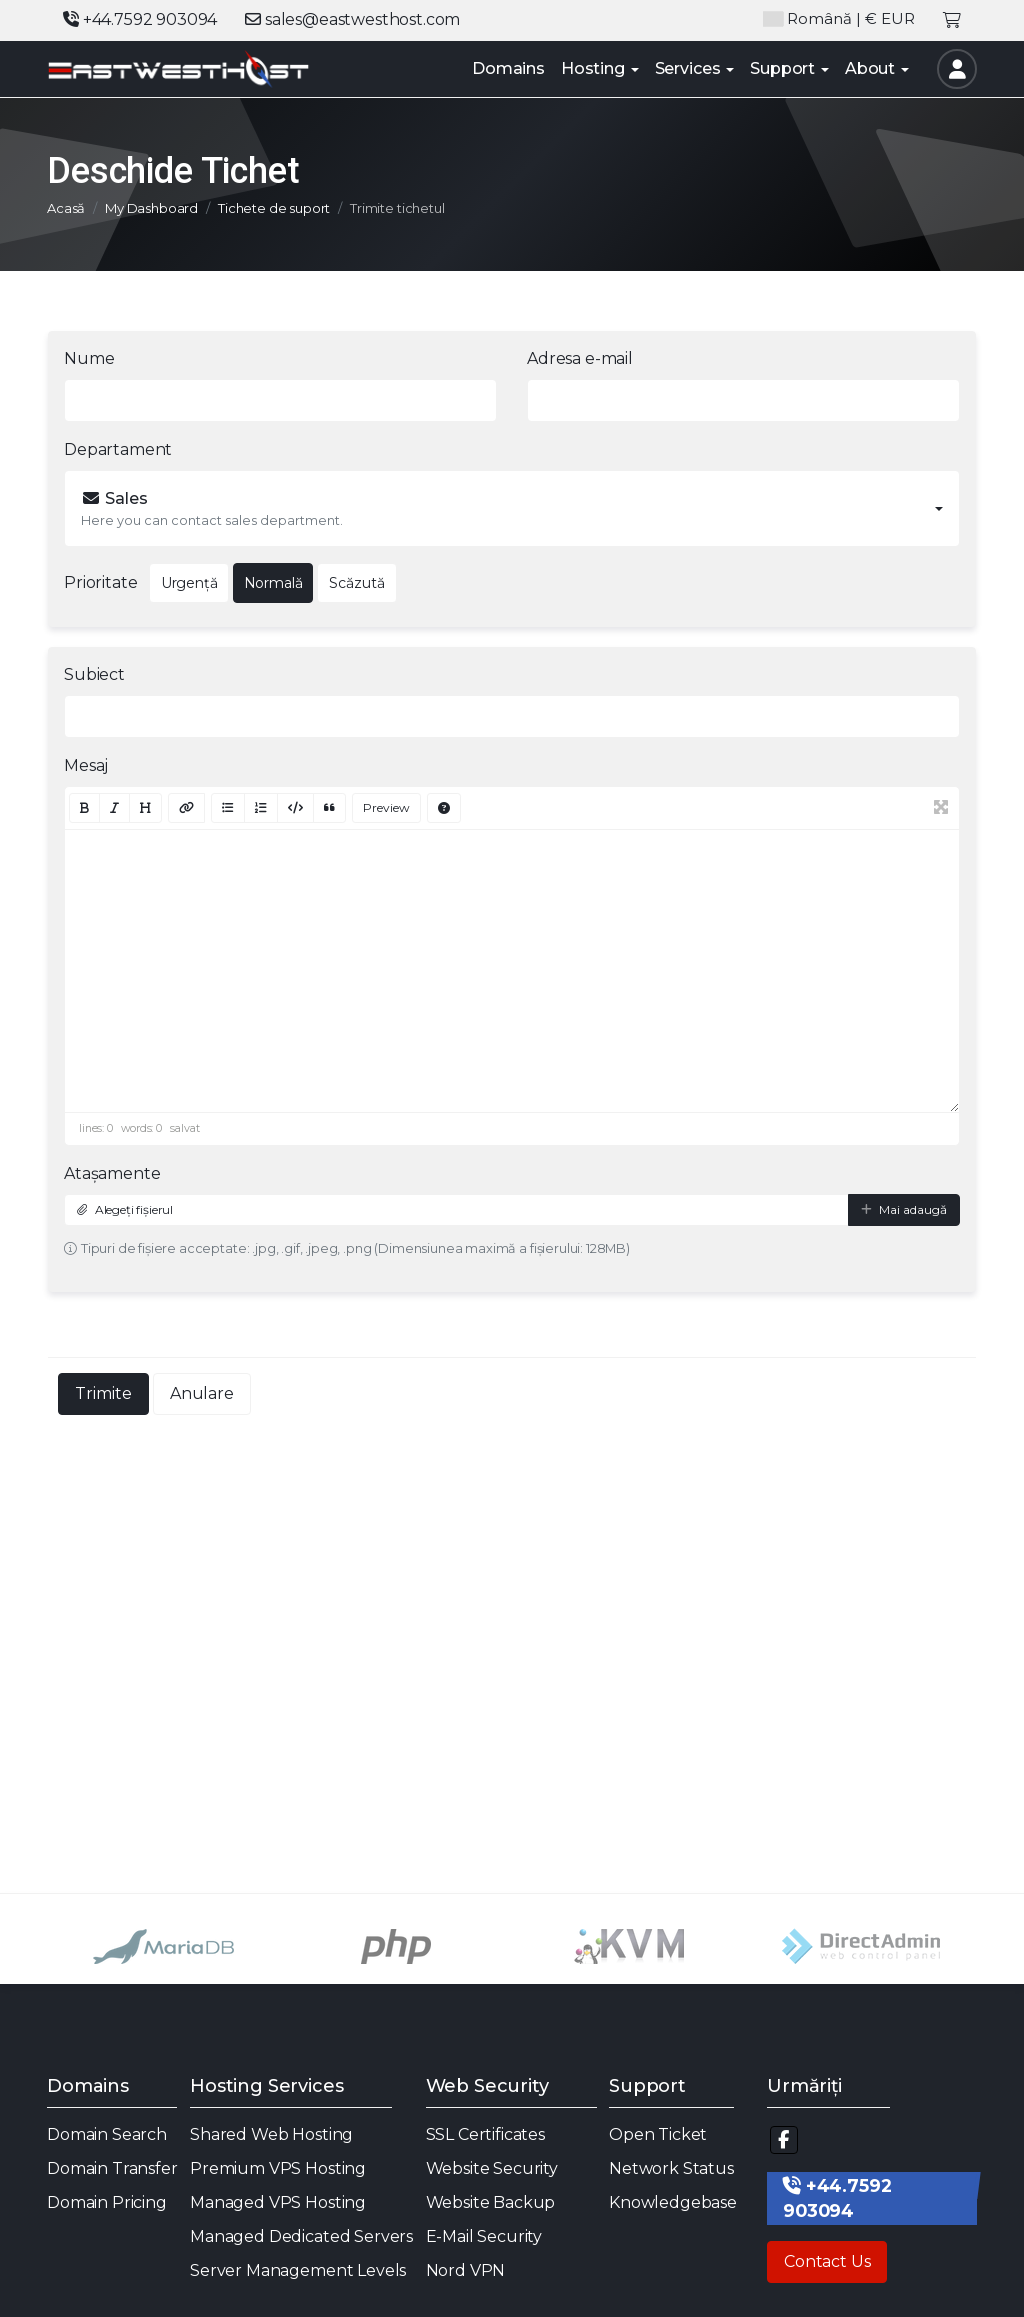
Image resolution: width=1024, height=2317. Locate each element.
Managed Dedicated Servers (301, 2236)
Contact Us (827, 2261)
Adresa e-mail (580, 358)
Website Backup (491, 2202)
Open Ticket (658, 2134)
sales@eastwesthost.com (352, 19)
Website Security (492, 2168)
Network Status (671, 2168)
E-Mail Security (484, 2236)
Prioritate (100, 582)
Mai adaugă (904, 1209)
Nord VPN (466, 2270)
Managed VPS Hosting (278, 2202)
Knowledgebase (673, 2202)
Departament (118, 449)
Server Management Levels (298, 2270)
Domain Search (107, 2134)
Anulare (202, 1393)
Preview (386, 807)
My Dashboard (151, 208)
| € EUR (839, 19)
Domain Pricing (107, 2202)
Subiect (94, 674)
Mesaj (86, 765)
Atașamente (112, 1173)
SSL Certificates (485, 2134)
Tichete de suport (274, 208)
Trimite (103, 1393)
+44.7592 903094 (140, 19)
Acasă (66, 208)
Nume (89, 358)
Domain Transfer (112, 2168)
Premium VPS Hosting (278, 2168)
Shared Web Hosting (271, 2134)
